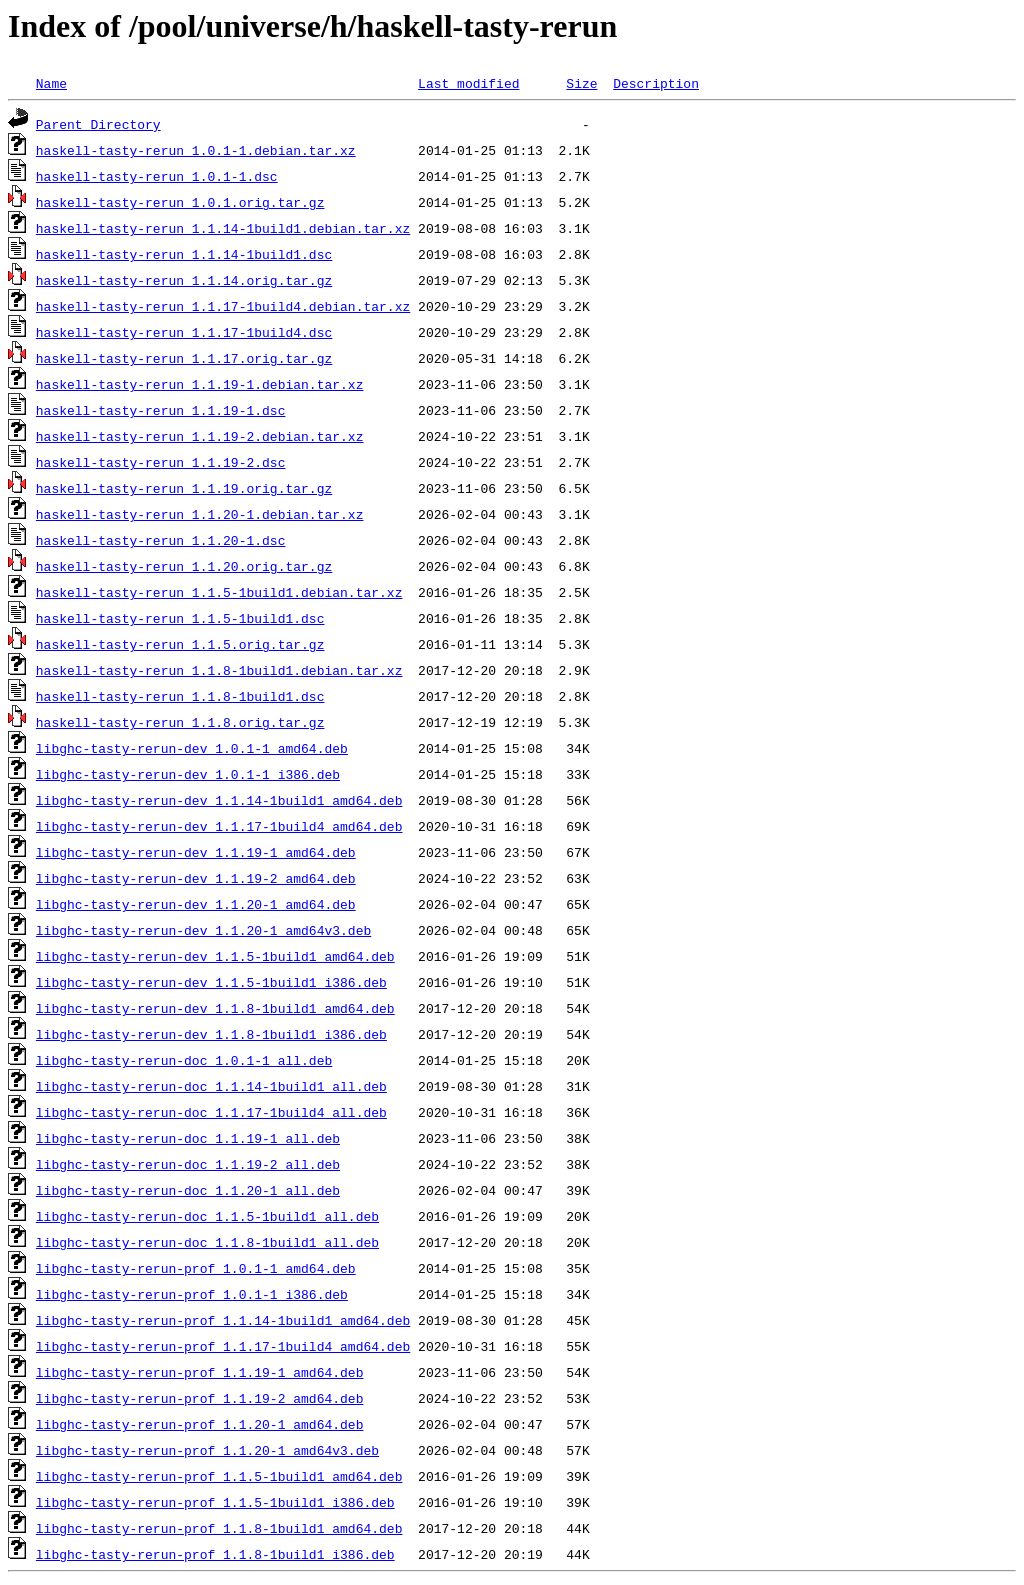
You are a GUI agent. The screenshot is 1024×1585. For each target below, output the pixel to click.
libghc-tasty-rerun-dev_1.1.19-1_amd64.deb (196, 852)
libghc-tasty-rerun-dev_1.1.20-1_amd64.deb (196, 904)
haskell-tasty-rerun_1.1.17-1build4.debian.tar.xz (223, 306)
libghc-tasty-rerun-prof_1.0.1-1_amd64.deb (196, 1268)
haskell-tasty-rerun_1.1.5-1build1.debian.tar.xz (219, 592)
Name (51, 83)
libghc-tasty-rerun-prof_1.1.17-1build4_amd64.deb (223, 1346)
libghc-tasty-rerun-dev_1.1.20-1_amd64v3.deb (203, 930)
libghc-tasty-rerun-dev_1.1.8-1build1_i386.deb (211, 1034)
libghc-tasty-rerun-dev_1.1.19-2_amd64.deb (196, 878)
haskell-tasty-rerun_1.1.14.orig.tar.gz (184, 280)
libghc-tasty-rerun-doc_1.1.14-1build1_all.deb (211, 1086)
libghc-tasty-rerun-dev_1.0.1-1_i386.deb (188, 774)
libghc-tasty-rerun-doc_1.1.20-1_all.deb (188, 1190)
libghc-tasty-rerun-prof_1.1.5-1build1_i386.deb (215, 1502)
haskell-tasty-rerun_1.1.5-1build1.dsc (180, 618)
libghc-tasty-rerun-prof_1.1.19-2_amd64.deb (200, 1398)
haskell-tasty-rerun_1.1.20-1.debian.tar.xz (200, 514)
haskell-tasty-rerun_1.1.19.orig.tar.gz (184, 488)
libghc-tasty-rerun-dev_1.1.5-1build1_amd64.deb (215, 956)
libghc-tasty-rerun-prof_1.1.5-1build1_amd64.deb (219, 1476)
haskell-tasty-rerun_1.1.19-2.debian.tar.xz (200, 436)
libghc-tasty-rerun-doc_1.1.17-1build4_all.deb (211, 1112)
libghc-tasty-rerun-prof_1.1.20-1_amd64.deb (200, 1424)
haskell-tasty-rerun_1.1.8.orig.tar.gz (180, 722)
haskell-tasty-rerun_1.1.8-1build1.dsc (180, 696)
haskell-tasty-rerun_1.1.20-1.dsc (161, 540)
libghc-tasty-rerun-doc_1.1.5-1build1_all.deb (207, 1216)
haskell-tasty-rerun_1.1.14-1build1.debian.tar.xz (223, 228)
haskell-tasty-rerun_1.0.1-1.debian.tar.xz (196, 150)
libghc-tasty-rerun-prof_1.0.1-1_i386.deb (192, 1294)
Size (581, 83)
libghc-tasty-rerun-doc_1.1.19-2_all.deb (188, 1164)
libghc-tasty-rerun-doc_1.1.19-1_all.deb (188, 1138)
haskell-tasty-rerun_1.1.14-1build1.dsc (184, 254)
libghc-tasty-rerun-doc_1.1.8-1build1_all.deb (207, 1242)
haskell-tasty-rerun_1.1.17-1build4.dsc (184, 332)
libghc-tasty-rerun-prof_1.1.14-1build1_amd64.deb (223, 1320)
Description (656, 83)
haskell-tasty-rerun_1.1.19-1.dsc (161, 410)
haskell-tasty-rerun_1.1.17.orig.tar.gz (184, 358)
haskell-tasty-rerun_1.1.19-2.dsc (161, 462)
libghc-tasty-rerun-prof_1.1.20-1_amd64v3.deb (207, 1450)
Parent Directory (98, 124)
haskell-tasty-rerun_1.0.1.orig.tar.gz (180, 202)
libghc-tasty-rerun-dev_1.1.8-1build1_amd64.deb (215, 1008)
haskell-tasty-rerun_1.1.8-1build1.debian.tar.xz (219, 670)
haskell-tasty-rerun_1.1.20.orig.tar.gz (184, 566)
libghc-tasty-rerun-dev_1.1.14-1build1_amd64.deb (219, 800)
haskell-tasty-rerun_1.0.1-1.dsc (157, 176)
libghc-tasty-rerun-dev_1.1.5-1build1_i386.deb (211, 982)
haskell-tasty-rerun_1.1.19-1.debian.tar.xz (200, 384)
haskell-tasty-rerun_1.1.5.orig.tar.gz (180, 644)
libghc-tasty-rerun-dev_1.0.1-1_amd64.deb (192, 748)
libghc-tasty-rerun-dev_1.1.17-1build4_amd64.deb (219, 826)
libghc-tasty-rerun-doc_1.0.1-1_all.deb (184, 1060)
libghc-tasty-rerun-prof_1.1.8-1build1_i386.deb (215, 1554)
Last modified (468, 83)
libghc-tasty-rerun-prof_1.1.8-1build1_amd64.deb (219, 1528)
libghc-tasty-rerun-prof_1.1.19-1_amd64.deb (200, 1372)
